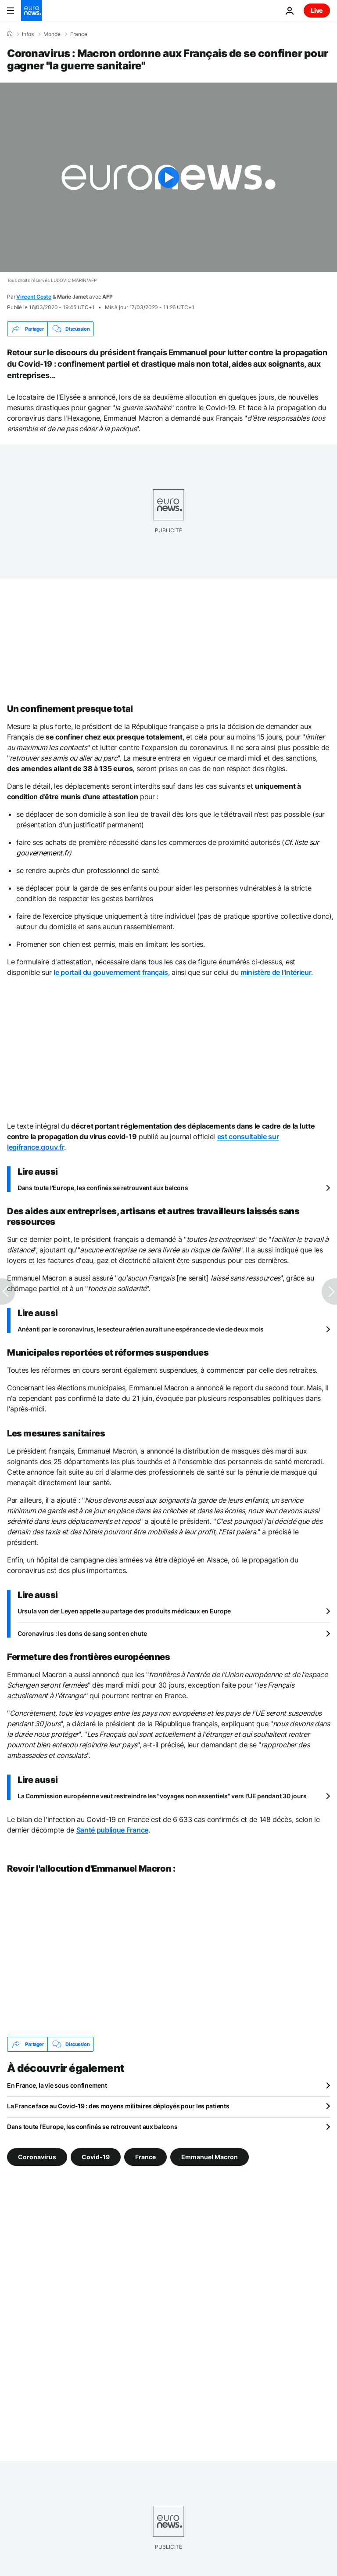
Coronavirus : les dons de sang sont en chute (82, 1633)
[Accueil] (9, 34)
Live (317, 10)
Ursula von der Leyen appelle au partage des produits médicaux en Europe (124, 1611)
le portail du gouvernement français (111, 972)
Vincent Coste (33, 296)
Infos (28, 34)
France (78, 34)
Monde (52, 34)
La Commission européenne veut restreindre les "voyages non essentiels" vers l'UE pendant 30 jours (162, 1796)
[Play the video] (168, 177)
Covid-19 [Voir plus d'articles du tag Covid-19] (96, 2157)
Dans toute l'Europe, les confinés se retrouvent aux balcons (103, 1187)
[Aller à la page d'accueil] (31, 10)
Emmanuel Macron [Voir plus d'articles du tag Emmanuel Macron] (209, 2157)
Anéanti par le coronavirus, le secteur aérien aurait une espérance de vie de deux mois (141, 1329)
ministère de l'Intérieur (275, 972)
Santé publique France (112, 1830)
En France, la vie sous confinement (57, 2085)
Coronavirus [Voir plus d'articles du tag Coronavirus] (37, 2157)
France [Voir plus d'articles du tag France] (145, 2157)
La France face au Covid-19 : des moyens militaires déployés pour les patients (118, 2106)
